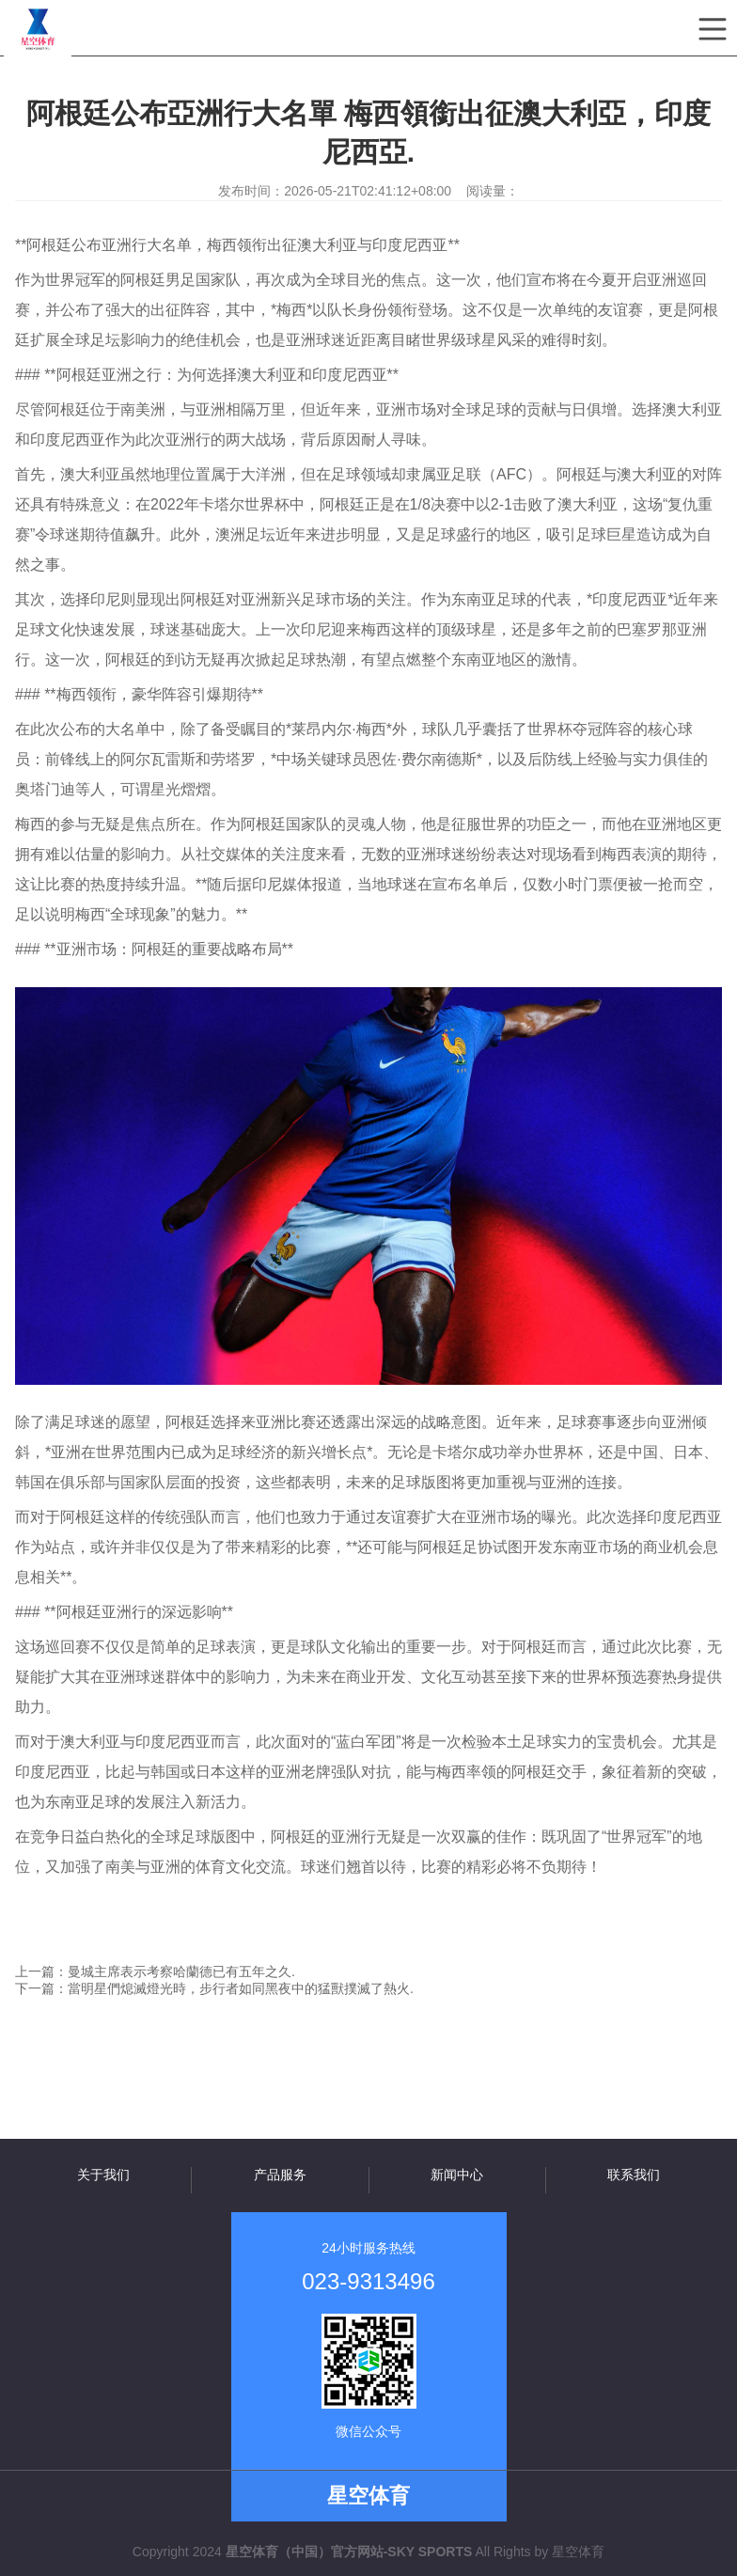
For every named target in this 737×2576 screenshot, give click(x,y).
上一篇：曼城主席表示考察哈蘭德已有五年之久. (155, 1971)
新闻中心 (457, 2174)
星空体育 (578, 2551)
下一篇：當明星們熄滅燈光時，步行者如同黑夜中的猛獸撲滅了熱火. (214, 1988)
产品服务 (280, 2174)
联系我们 (633, 2174)
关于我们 (103, 2174)
